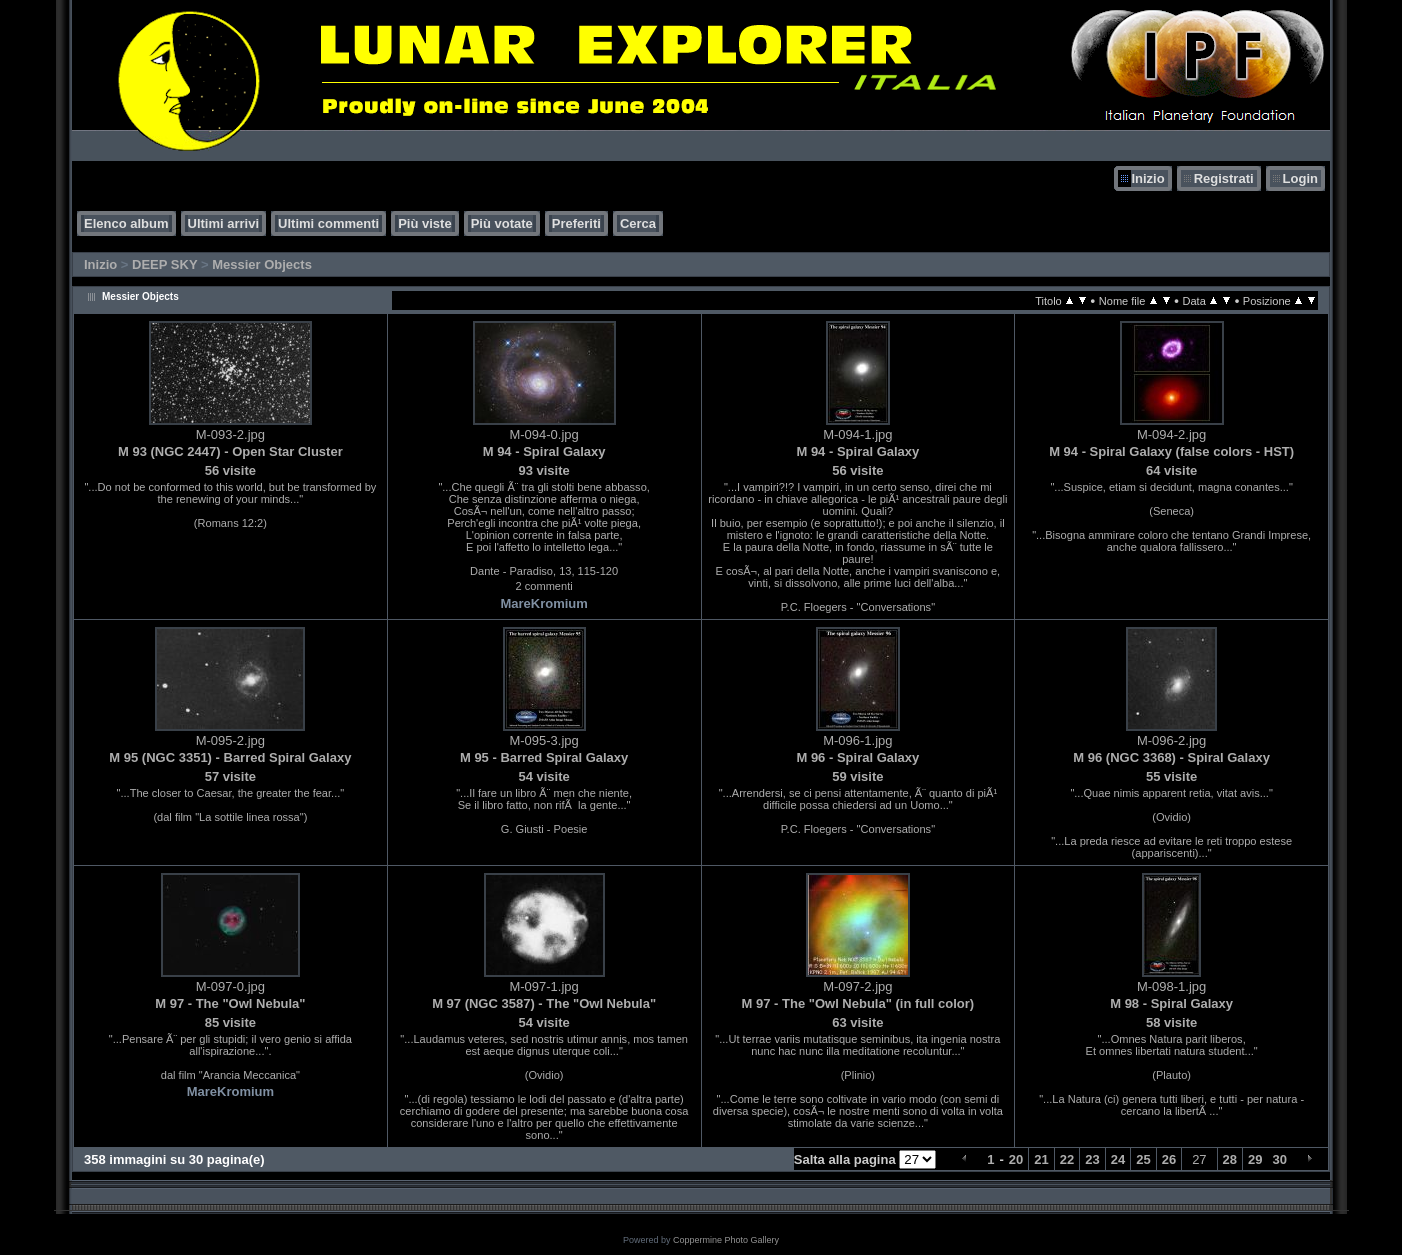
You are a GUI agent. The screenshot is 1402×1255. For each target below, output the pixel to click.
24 (1118, 1159)
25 (1143, 1159)
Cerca (638, 223)
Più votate (502, 223)
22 (1067, 1159)
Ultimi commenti (328, 223)
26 (1169, 1159)
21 (1041, 1159)
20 (1016, 1159)
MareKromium (543, 603)
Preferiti (576, 223)
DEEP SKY (164, 264)
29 (1255, 1159)
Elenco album (126, 223)
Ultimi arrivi (224, 223)
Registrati (1224, 178)
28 (1230, 1159)
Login (1300, 178)
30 (1280, 1159)
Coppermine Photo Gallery (726, 1240)
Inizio (1147, 178)
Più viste (424, 223)
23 (1092, 1159)
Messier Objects (262, 264)
